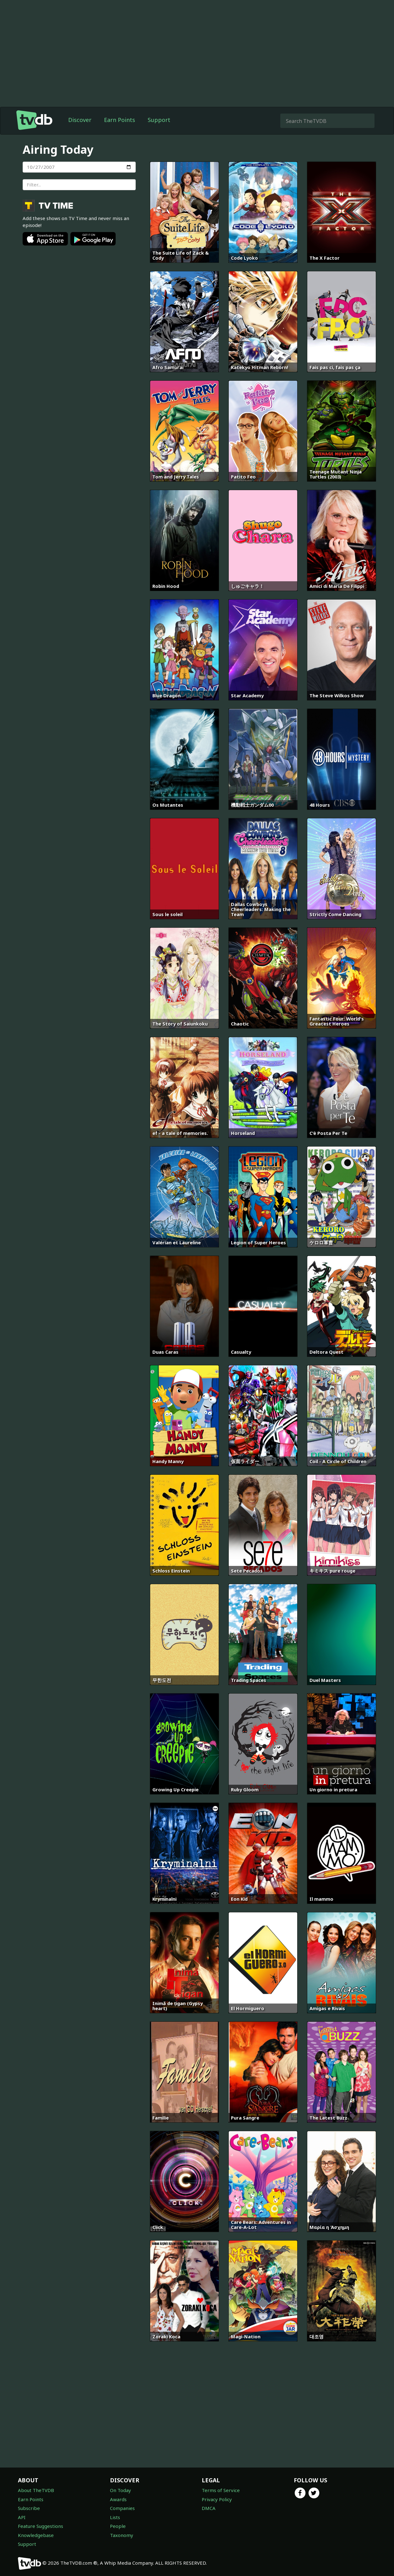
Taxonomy (121, 2535)
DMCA (209, 2508)
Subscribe (29, 2508)
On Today (120, 2490)
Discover (79, 120)
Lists (115, 2517)
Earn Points (119, 120)
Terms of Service (221, 2490)
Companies (122, 2508)
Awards (118, 2499)
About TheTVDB (36, 2490)
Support (159, 120)
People (118, 2526)
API (21, 2517)
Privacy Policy (217, 2499)
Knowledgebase (36, 2535)
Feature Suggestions (40, 2526)
